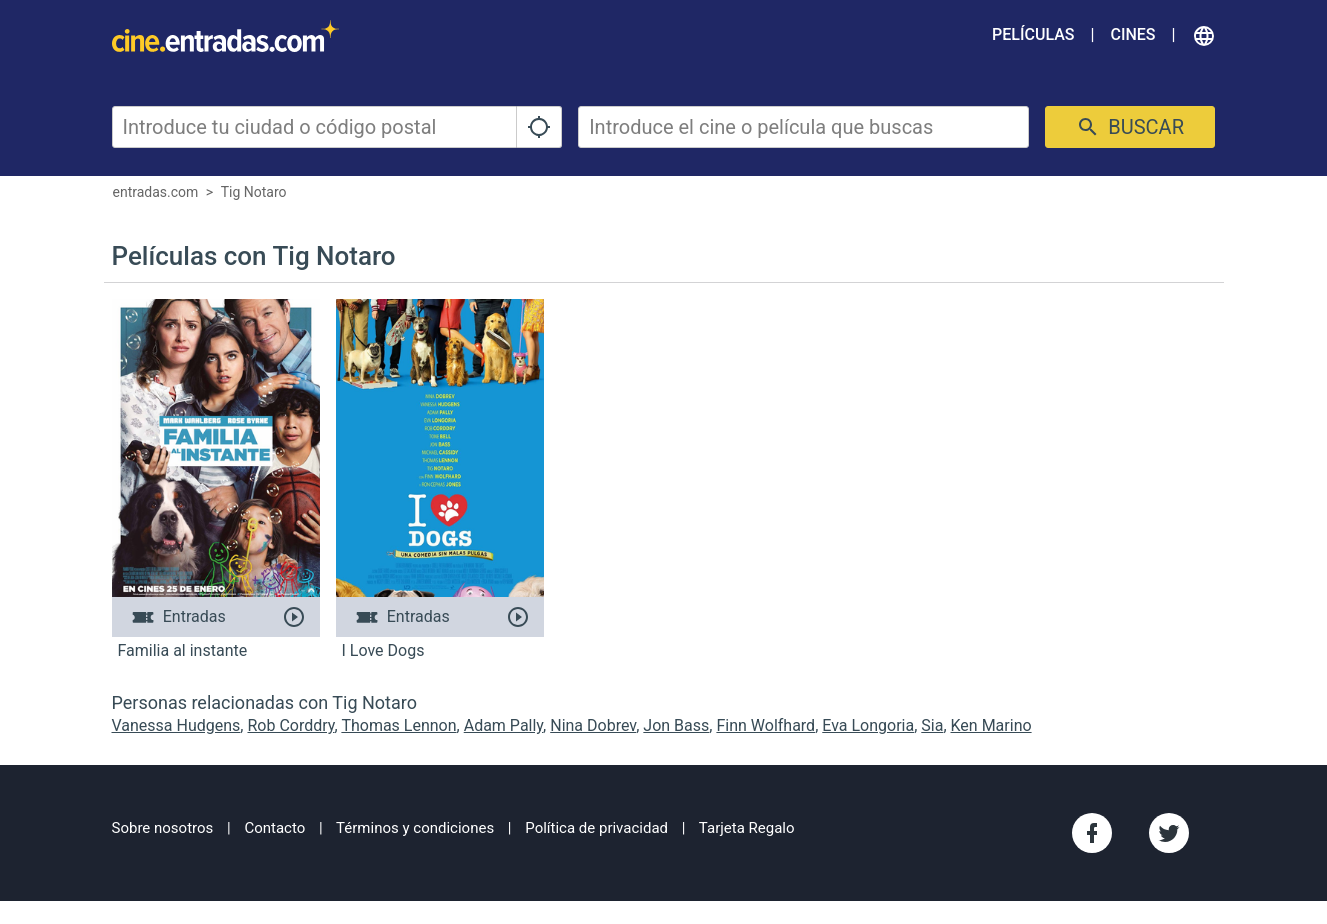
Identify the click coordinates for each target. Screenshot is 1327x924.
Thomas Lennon (398, 725)
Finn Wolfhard (765, 725)
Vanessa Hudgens (176, 725)
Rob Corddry (290, 725)
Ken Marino (991, 725)
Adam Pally (503, 725)
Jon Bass (676, 725)
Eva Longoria (868, 725)
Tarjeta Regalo (747, 828)
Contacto (274, 828)
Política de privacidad (596, 828)
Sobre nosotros (163, 828)
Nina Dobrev (593, 725)
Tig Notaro (254, 192)
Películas (1033, 34)
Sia (932, 725)
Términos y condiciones (415, 828)
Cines (1132, 34)
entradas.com (156, 192)
